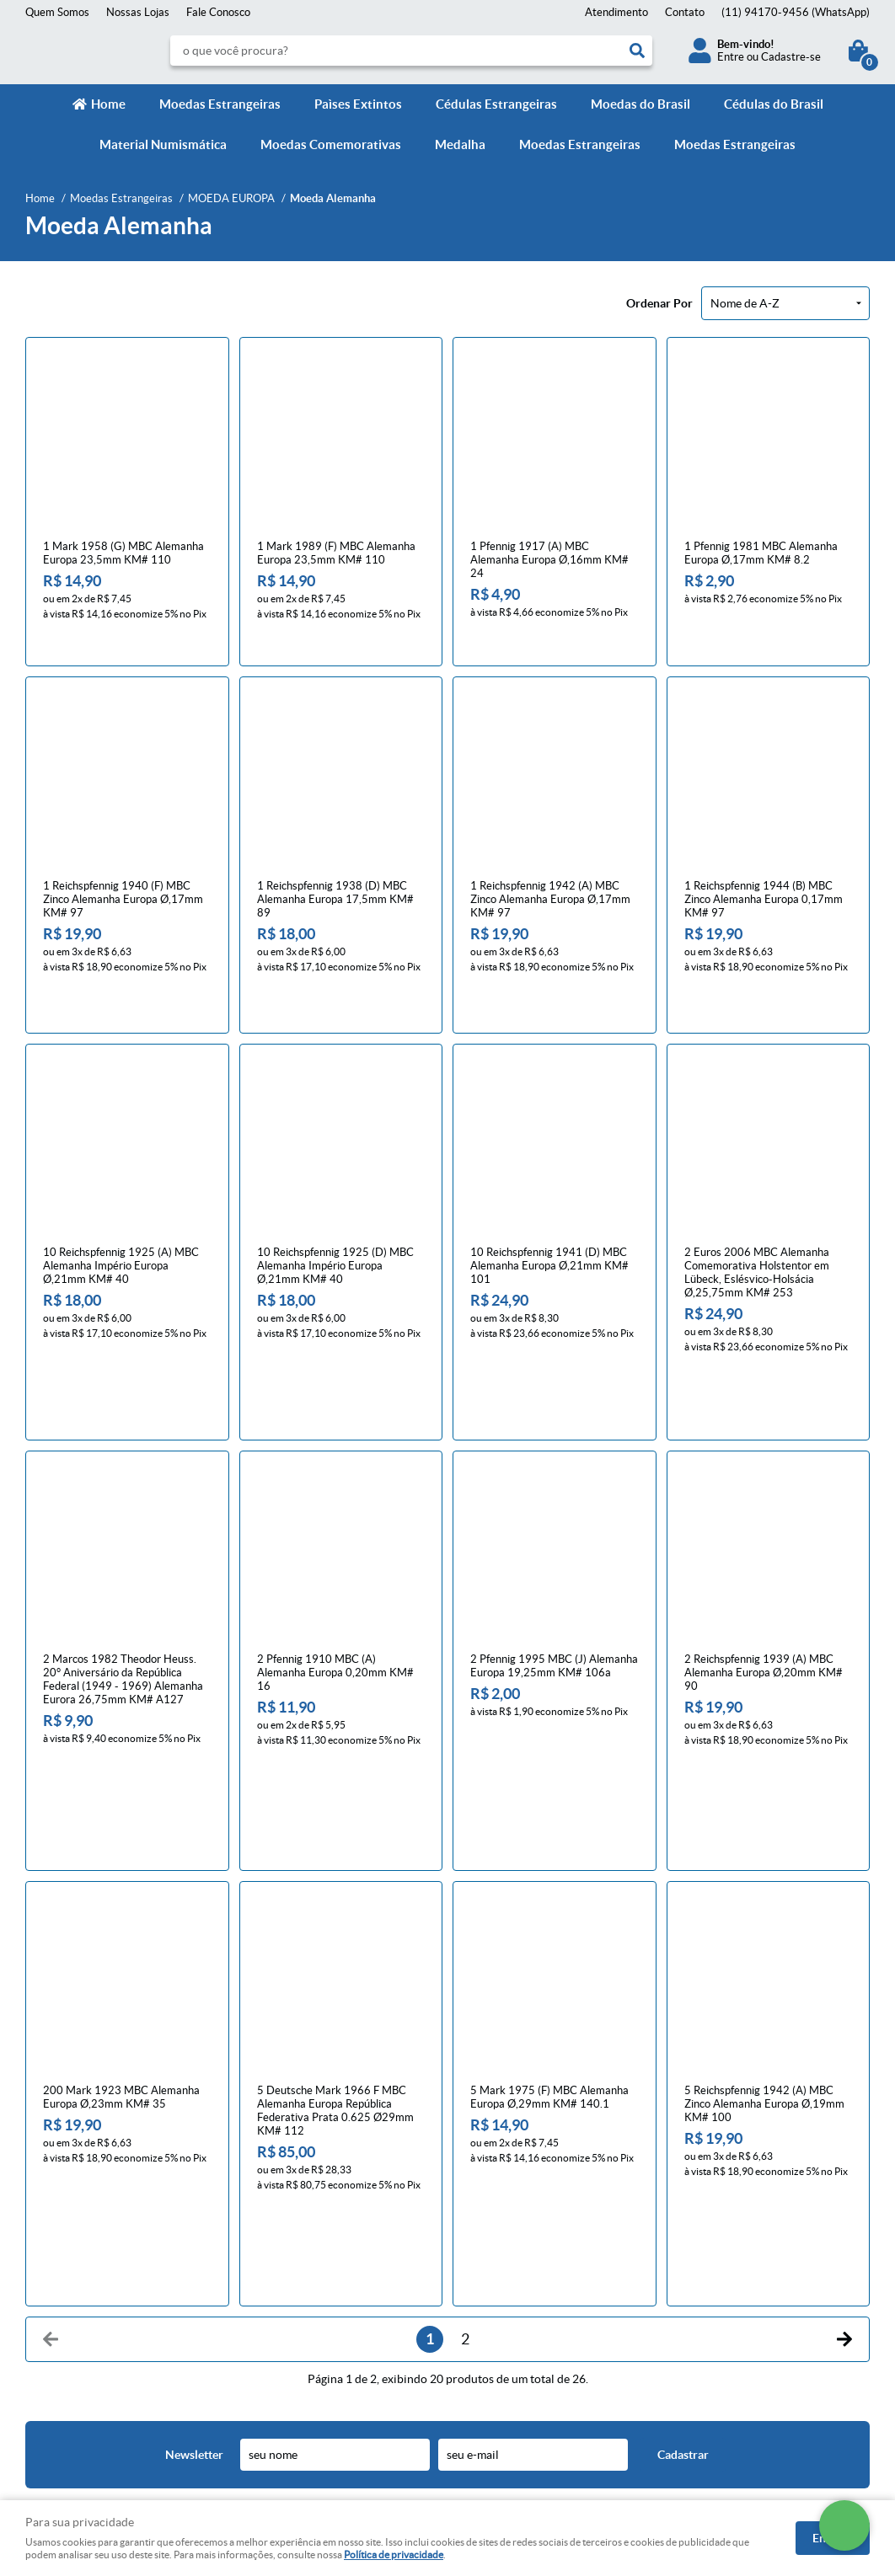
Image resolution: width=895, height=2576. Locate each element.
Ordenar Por (659, 303)
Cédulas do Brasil (773, 104)
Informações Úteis (298, 2219)
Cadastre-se (791, 57)
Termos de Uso (278, 2296)
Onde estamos (60, 2313)
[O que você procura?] (637, 50)
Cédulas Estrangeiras (496, 104)
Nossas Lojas (137, 12)
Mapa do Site (56, 2280)
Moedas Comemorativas (330, 144)
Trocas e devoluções (291, 2263)
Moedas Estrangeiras (220, 104)
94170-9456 (795, 12)
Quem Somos (57, 12)
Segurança (268, 2313)
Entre (730, 57)
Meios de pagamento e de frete (318, 2246)
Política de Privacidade (297, 2280)
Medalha (460, 144)
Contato (685, 12)
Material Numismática (163, 144)
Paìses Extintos (358, 104)
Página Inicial (56, 2246)
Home (108, 104)
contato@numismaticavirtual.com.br (547, 2313)
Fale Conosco (218, 12)
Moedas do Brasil (640, 104)
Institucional (62, 2219)
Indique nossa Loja (69, 2330)
